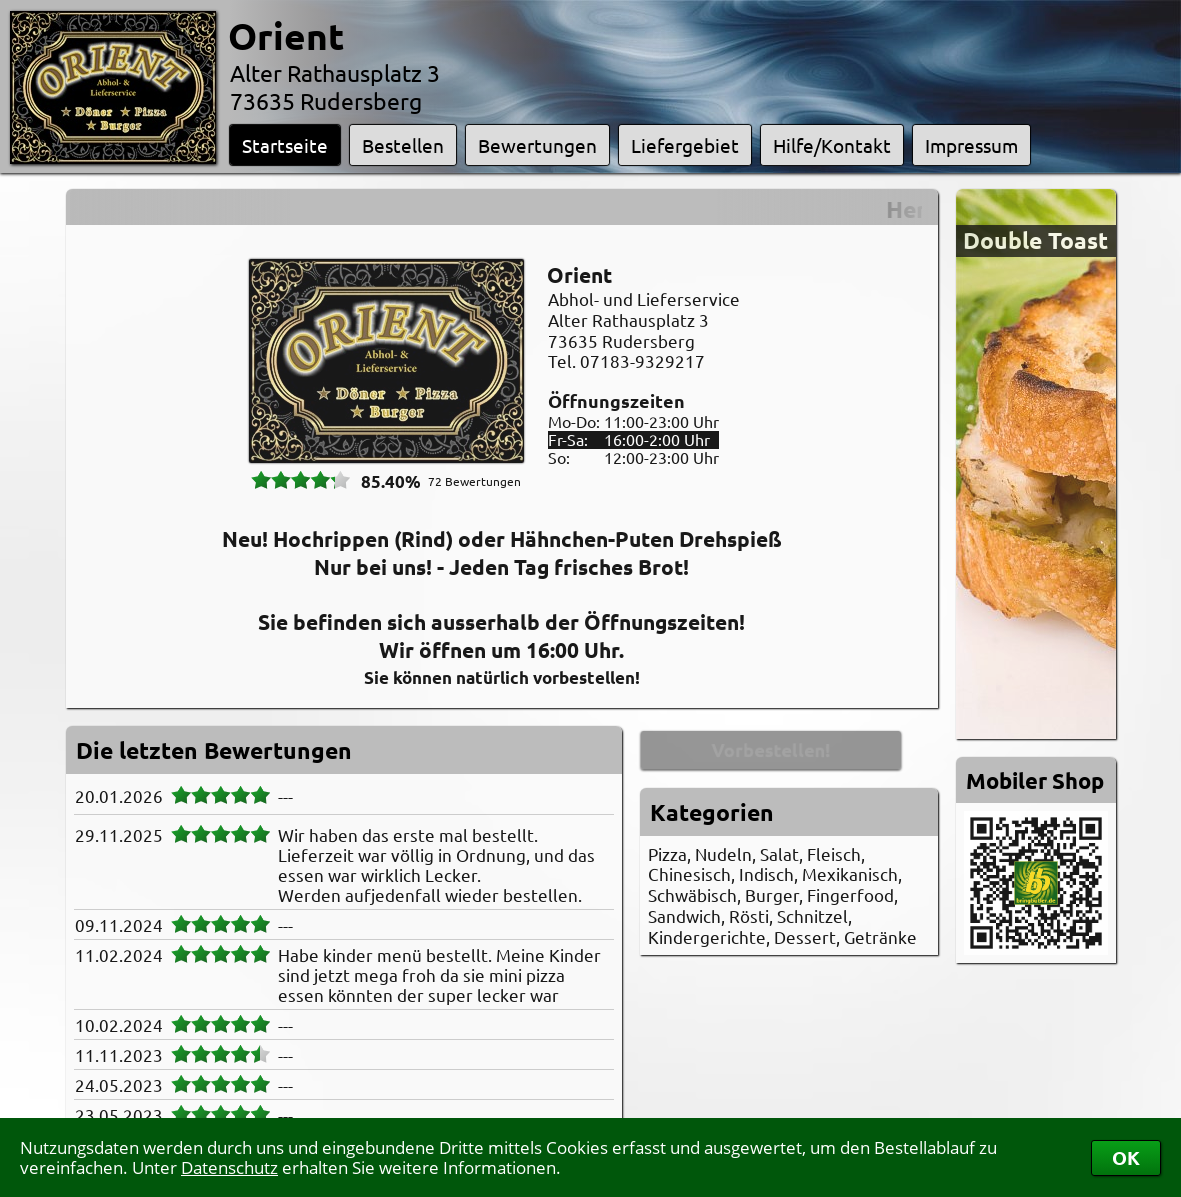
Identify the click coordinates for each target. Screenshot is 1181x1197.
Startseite (285, 145)
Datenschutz (229, 1167)
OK (1126, 1157)
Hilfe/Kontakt (832, 145)
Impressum (971, 145)
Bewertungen (537, 145)
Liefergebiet (685, 145)
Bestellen (403, 145)
